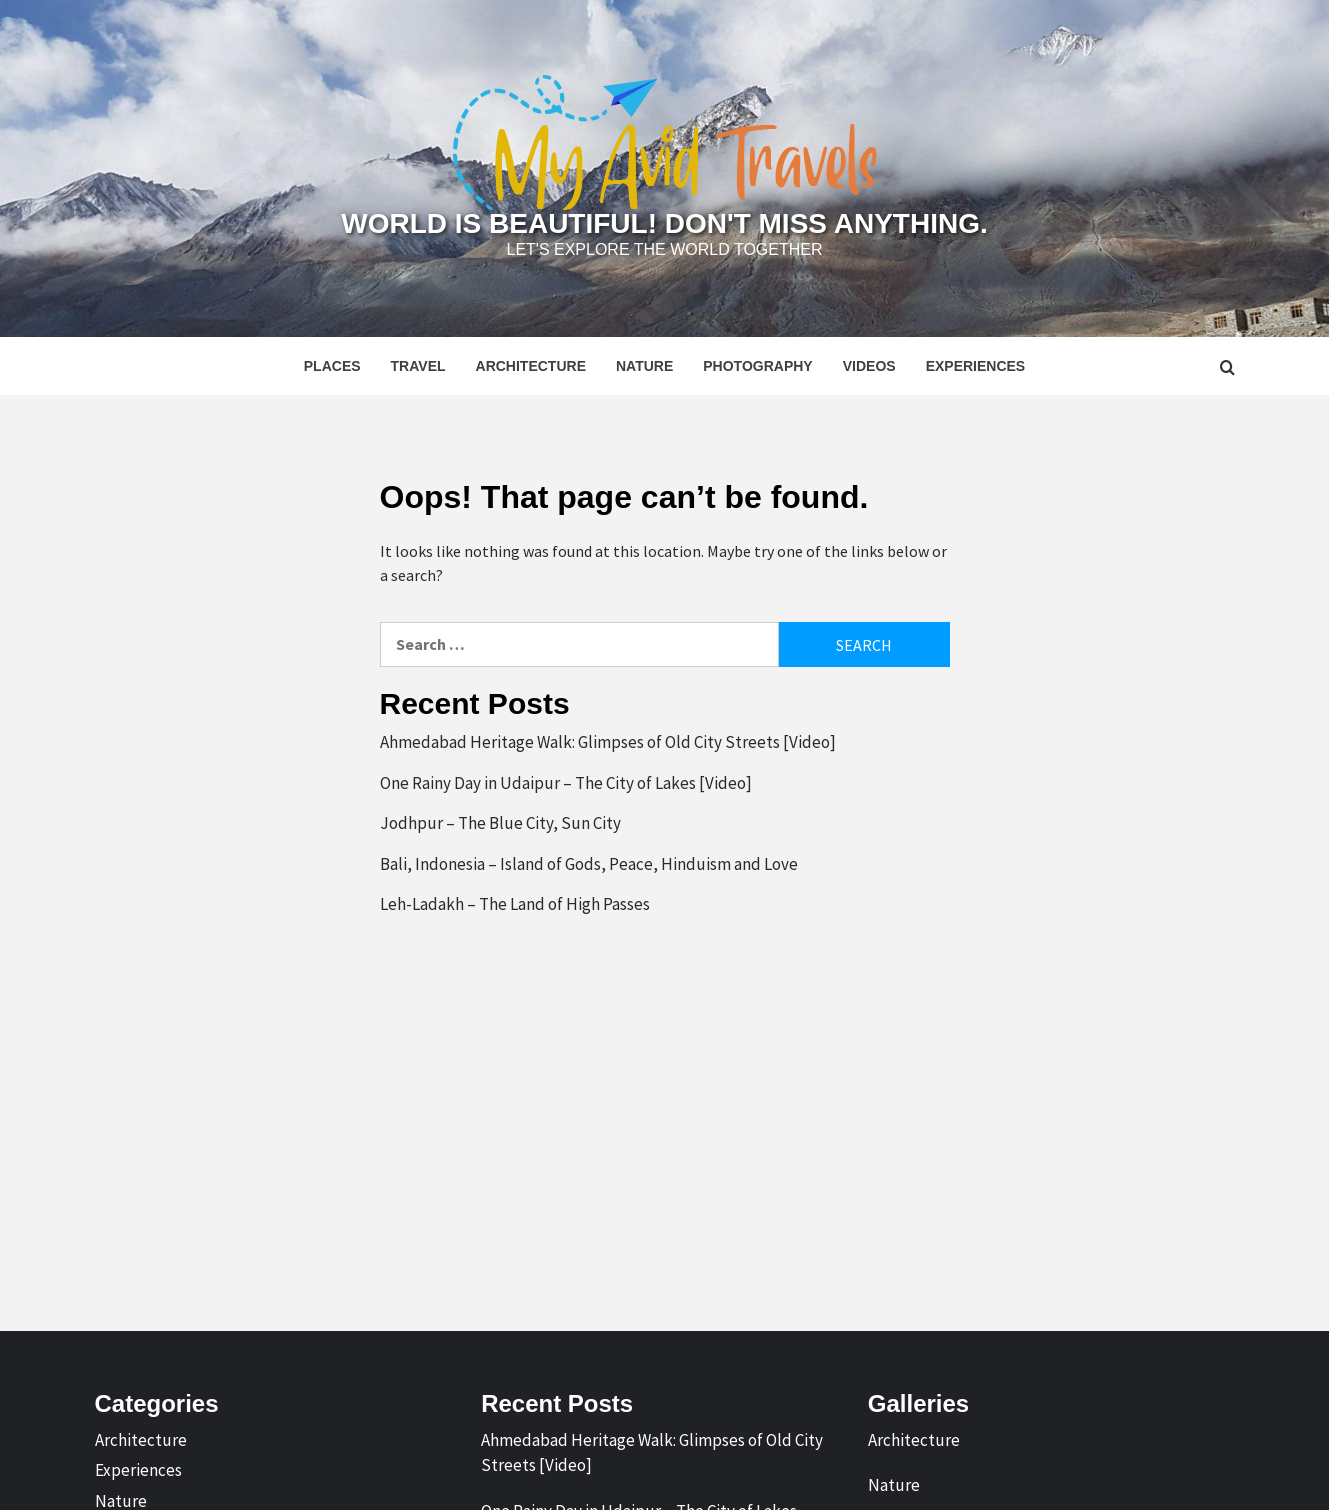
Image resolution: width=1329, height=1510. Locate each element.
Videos (869, 366)
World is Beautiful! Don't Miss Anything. (664, 223)
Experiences (976, 366)
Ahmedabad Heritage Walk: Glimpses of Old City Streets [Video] (608, 742)
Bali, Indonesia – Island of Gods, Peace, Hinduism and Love (589, 864)
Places (332, 366)
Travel (418, 366)
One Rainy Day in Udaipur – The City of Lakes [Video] (566, 783)
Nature (644, 366)
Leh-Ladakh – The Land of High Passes (515, 904)
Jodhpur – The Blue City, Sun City (500, 823)
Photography (757, 366)
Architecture (531, 366)
